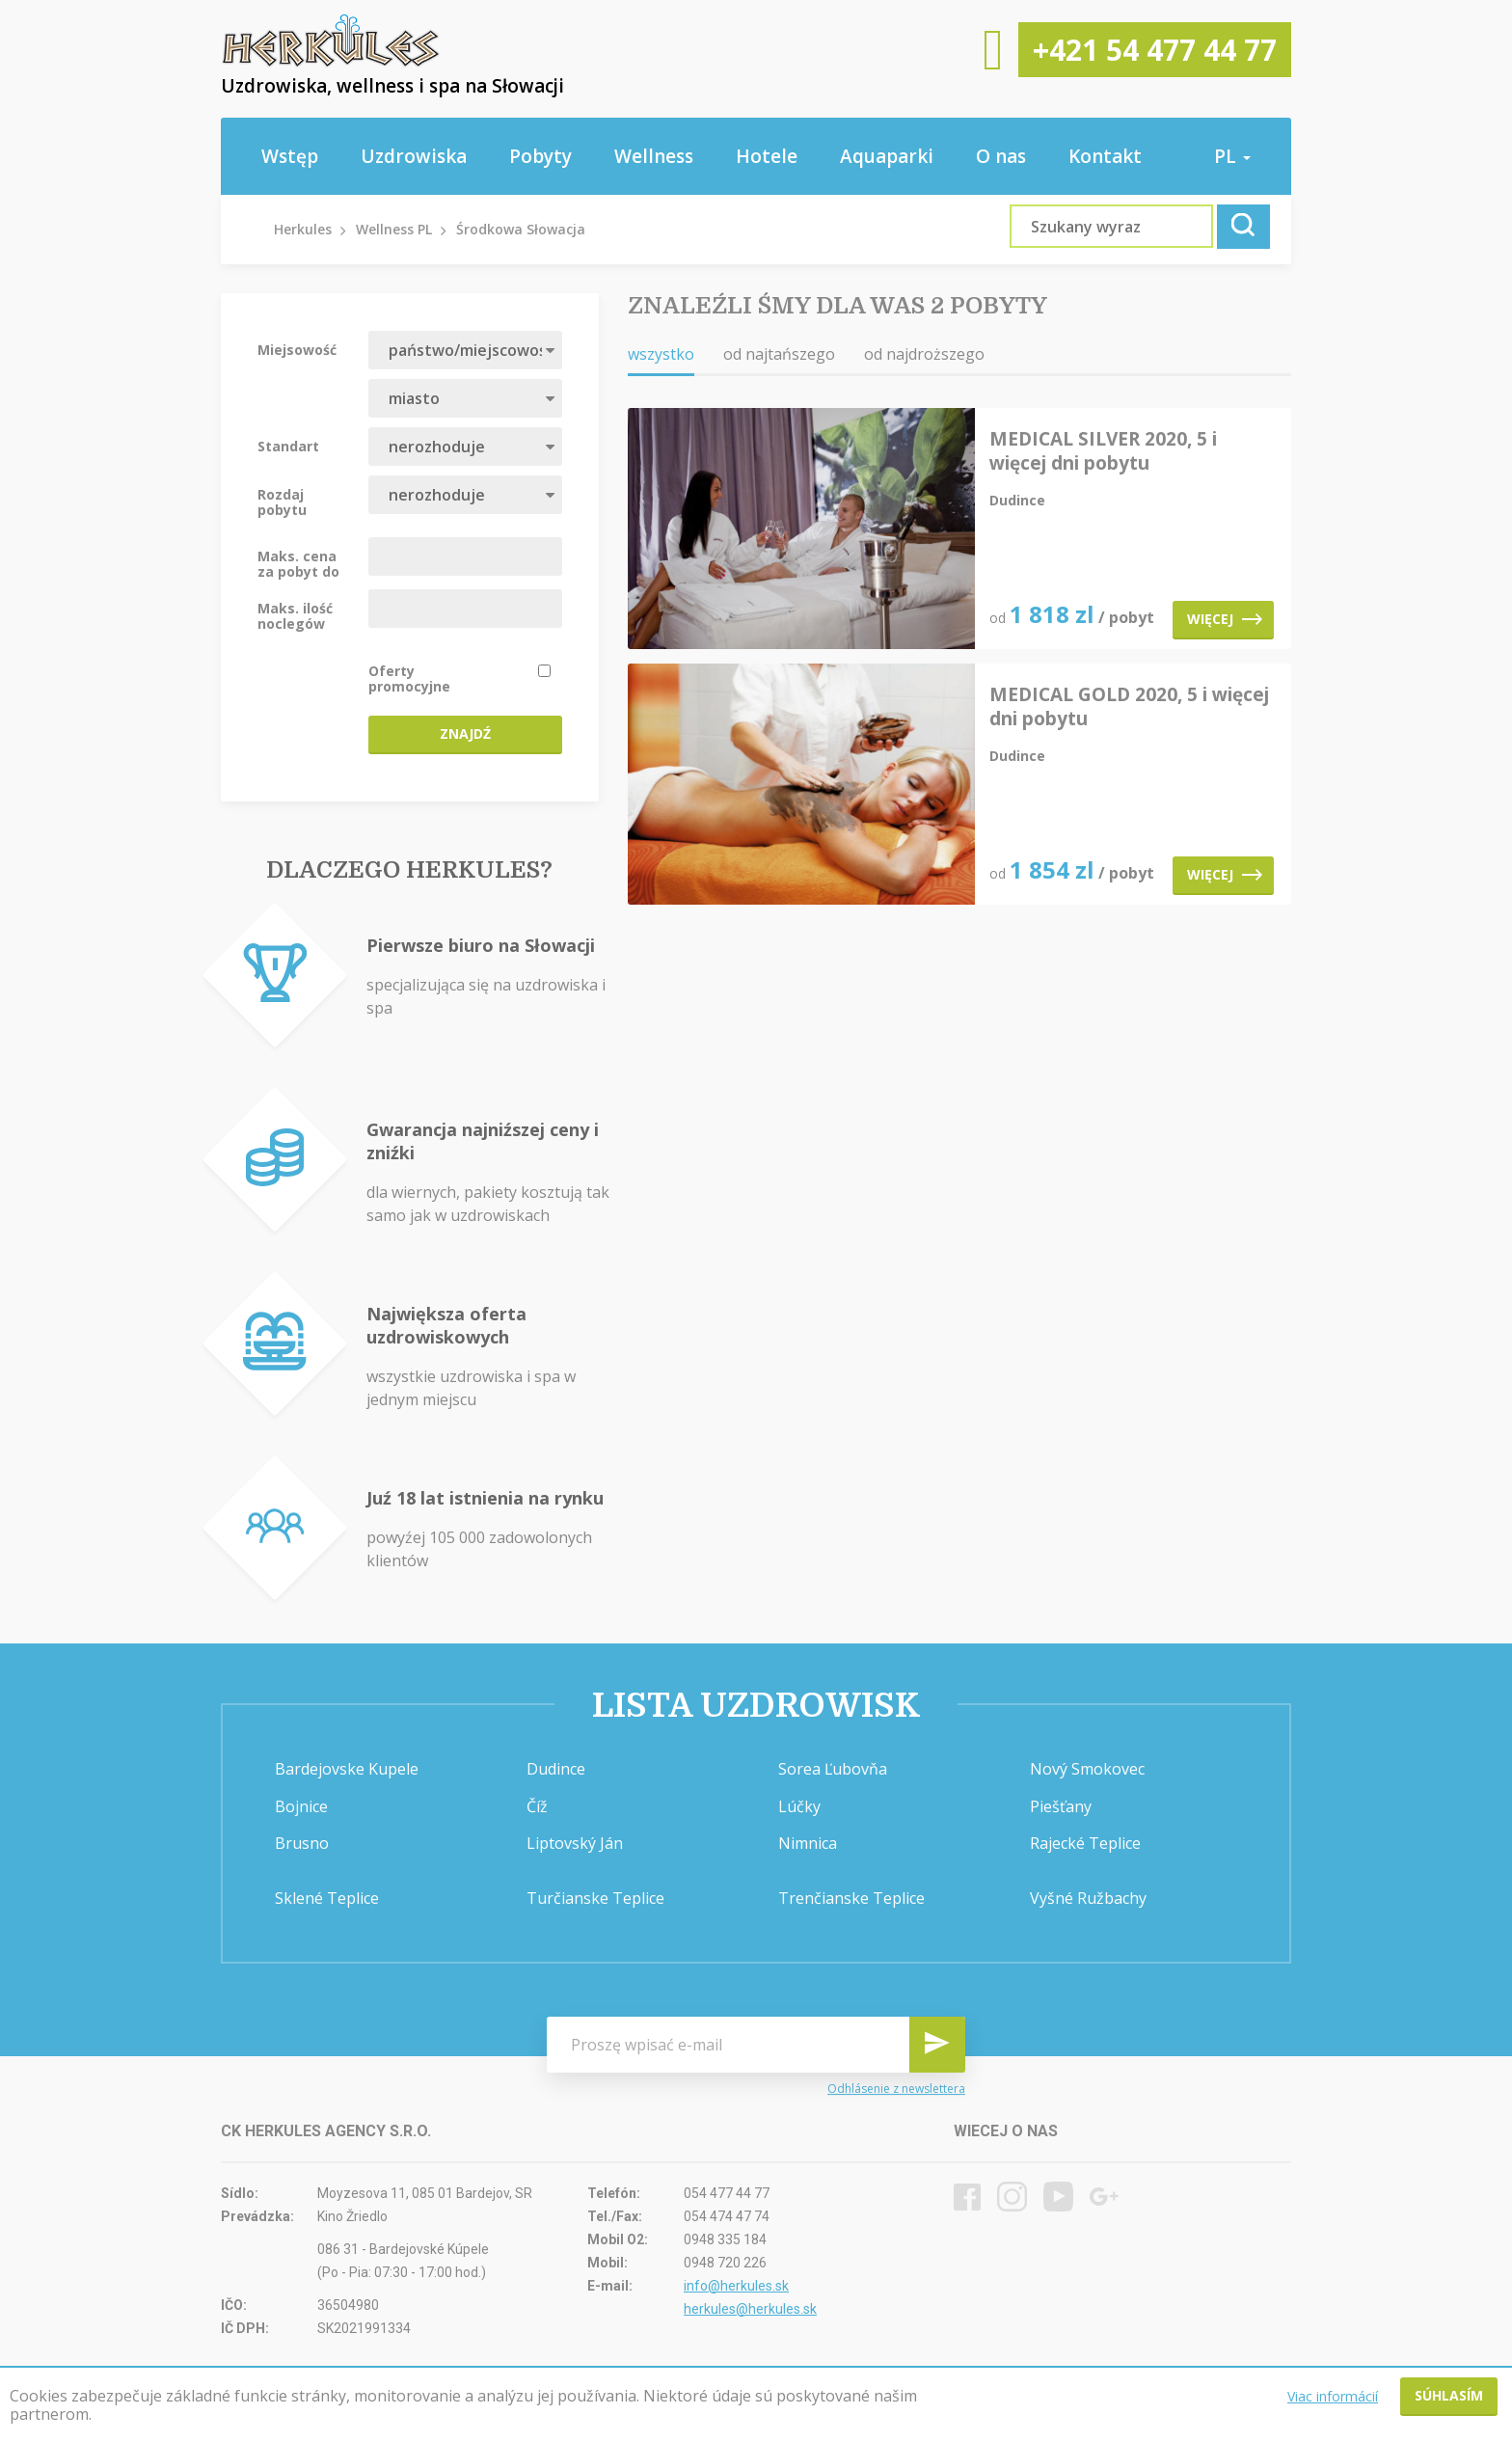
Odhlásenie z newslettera (896, 2088)
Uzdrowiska (414, 156)
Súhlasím (1449, 2395)
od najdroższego (924, 354)
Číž (537, 1806)
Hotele (766, 156)
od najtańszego (779, 354)
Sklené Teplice (327, 1898)
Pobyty (540, 156)
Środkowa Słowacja (520, 229)
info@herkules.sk (736, 2285)
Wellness (653, 156)
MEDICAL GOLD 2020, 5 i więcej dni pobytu (1129, 707)
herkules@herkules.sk (750, 2309)
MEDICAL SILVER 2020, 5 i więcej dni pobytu (1103, 451)
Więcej (1224, 619)
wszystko (661, 354)
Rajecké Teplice (1085, 1843)
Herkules (303, 229)
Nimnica (807, 1843)
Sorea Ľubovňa (832, 1768)
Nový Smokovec (1087, 1768)
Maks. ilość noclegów (295, 615)
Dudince (555, 1768)
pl (1232, 156)
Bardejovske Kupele (346, 1768)
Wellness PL (394, 229)
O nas (1001, 156)
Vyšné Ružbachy (1088, 1898)
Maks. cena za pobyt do (298, 563)
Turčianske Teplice (595, 1898)
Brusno (302, 1843)
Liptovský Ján (574, 1843)
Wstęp (289, 156)
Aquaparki (886, 156)
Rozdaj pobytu (282, 501)
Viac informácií (1332, 2396)
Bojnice (301, 1806)
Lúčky (799, 1806)
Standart (288, 445)
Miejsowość (297, 349)
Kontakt (1105, 156)
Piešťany (1061, 1806)
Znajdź (465, 733)
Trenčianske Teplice (851, 1898)
